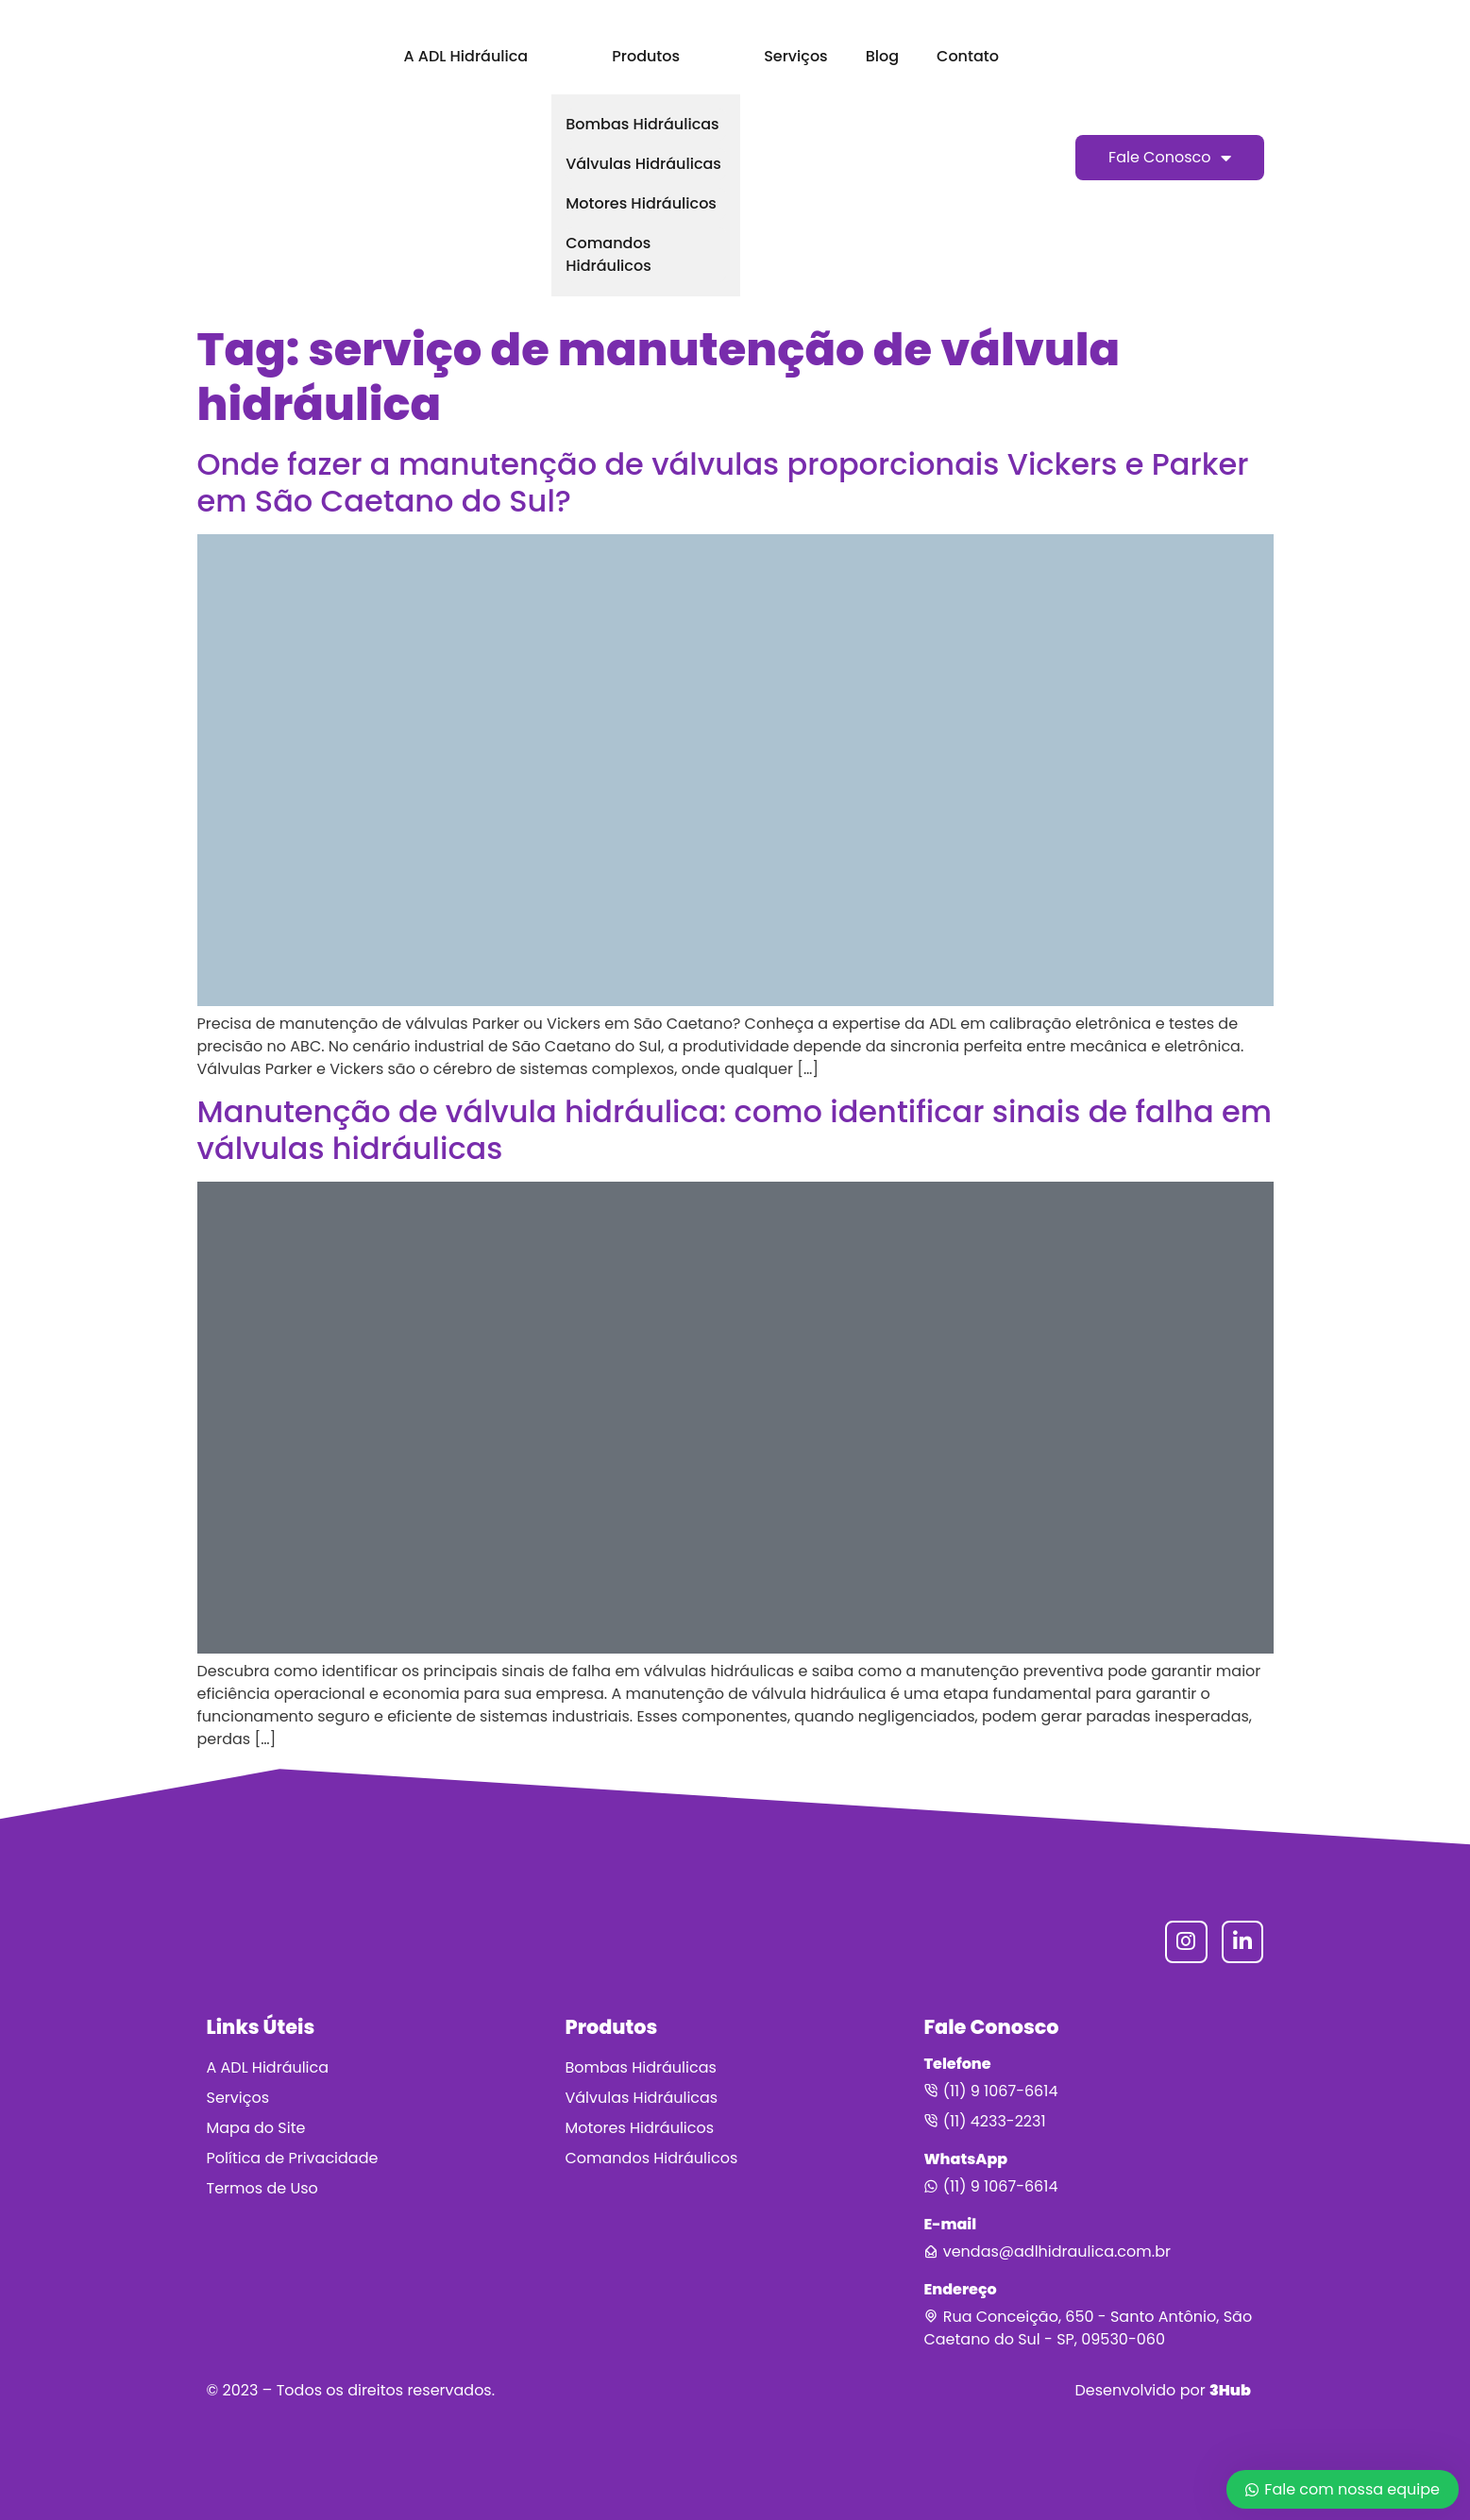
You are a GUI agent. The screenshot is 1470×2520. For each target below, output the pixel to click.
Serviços (795, 56)
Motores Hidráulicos (641, 203)
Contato (968, 56)
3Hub (1230, 2390)
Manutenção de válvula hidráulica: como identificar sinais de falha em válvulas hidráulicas (734, 1129)
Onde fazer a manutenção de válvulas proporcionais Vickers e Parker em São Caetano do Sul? (723, 482)
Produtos (646, 56)
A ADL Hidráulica (465, 56)
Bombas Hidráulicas (642, 124)
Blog (882, 56)
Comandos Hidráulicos (608, 254)
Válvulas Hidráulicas (643, 164)
